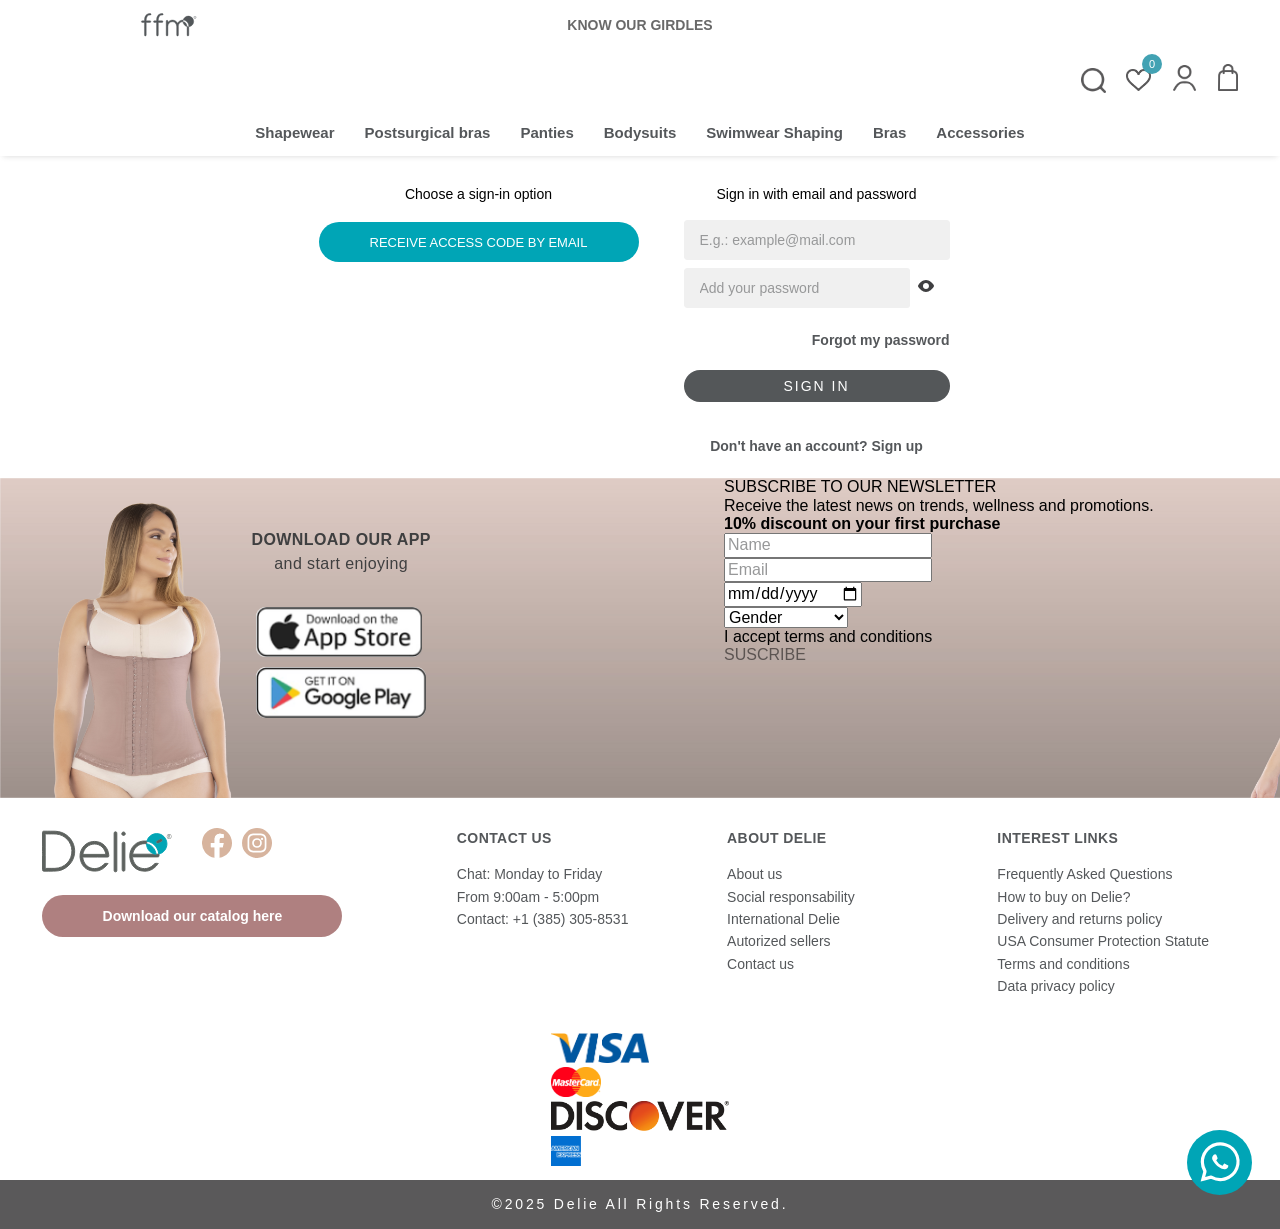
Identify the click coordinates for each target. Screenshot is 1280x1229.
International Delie (783, 919)
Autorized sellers (779, 941)
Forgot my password (881, 340)
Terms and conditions (1063, 964)
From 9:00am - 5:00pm (528, 897)
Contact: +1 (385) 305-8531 (543, 919)
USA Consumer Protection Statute (1103, 941)
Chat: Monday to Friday (530, 874)
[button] (1184, 80)
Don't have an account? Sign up (816, 446)
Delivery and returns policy (1079, 919)
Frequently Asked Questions (1084, 874)
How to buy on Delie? (1063, 897)
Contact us (760, 964)
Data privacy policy (1056, 986)
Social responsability (791, 897)
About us (754, 874)
